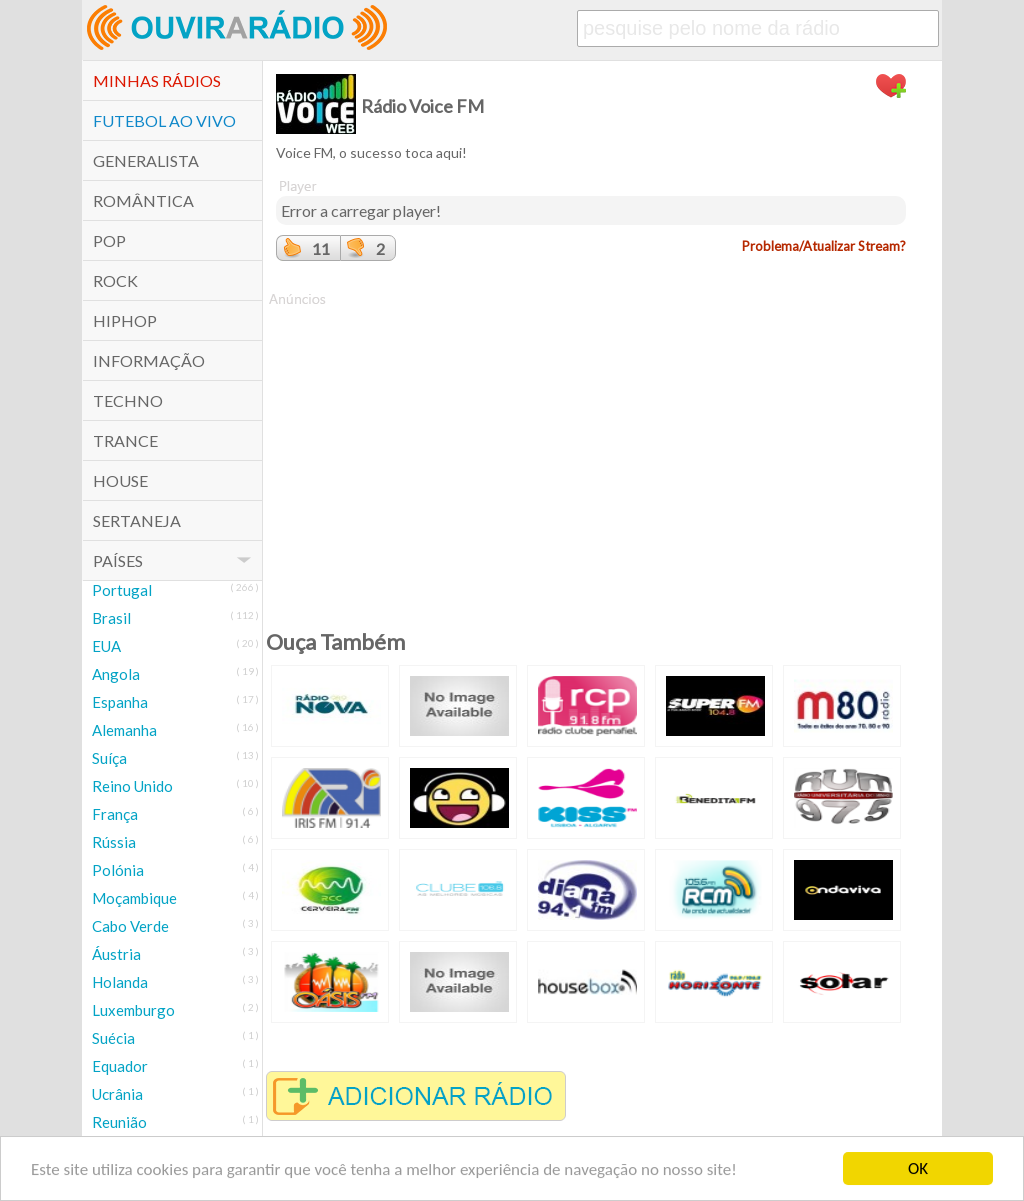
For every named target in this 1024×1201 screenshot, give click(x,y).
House (120, 480)
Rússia (114, 842)
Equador (120, 1066)
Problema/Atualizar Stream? (824, 246)
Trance (125, 440)
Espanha (120, 702)
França (115, 814)
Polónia (118, 870)
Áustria (116, 954)
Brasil (111, 618)
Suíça (109, 758)
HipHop (125, 320)
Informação (149, 360)
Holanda (120, 982)
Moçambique (134, 898)
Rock (115, 280)
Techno (128, 400)
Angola (116, 674)
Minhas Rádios (157, 80)
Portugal (122, 590)
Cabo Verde (130, 926)
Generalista (146, 160)
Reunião (119, 1122)
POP (109, 240)
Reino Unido (132, 786)
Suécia (113, 1038)
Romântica (143, 200)
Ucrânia (117, 1094)
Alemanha (124, 730)
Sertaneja (137, 520)
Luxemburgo (133, 1010)
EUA (106, 646)
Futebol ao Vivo (164, 120)
